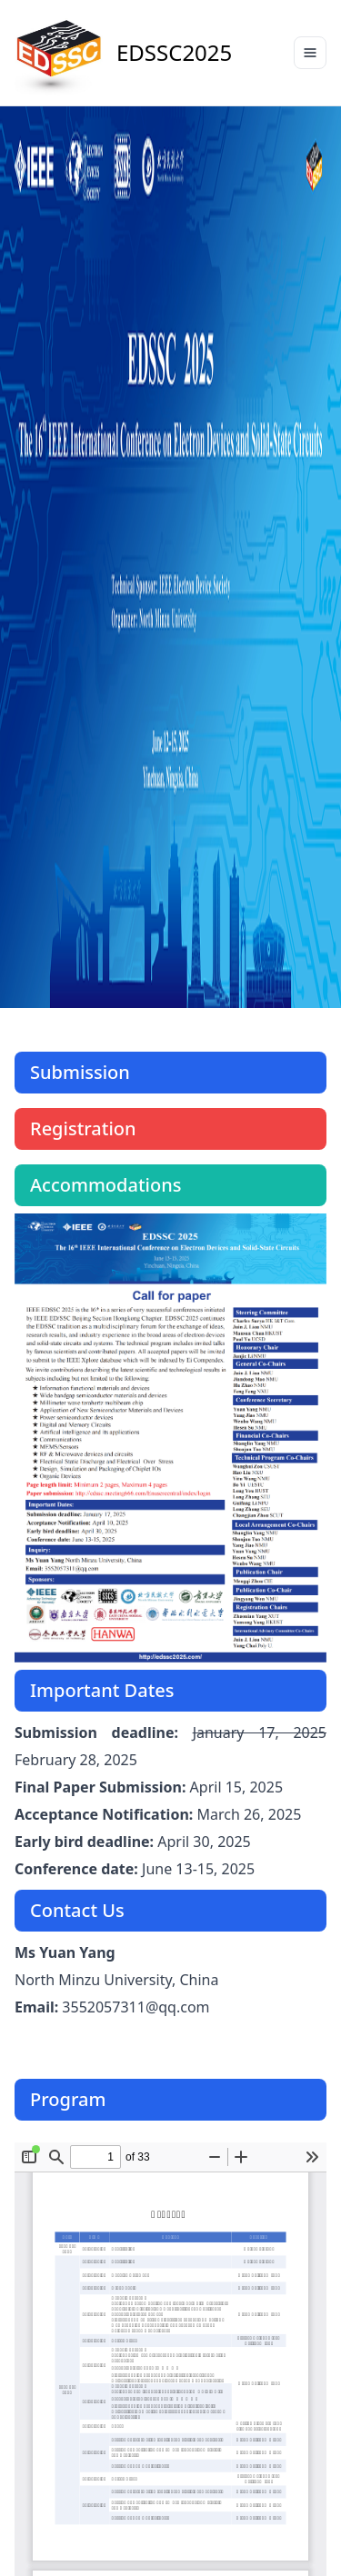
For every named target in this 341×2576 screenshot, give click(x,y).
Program (67, 2099)
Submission (80, 1072)
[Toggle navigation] (310, 52)
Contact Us (77, 1910)
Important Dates (102, 1690)
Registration (83, 1128)
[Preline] (60, 52)
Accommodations (105, 1185)
